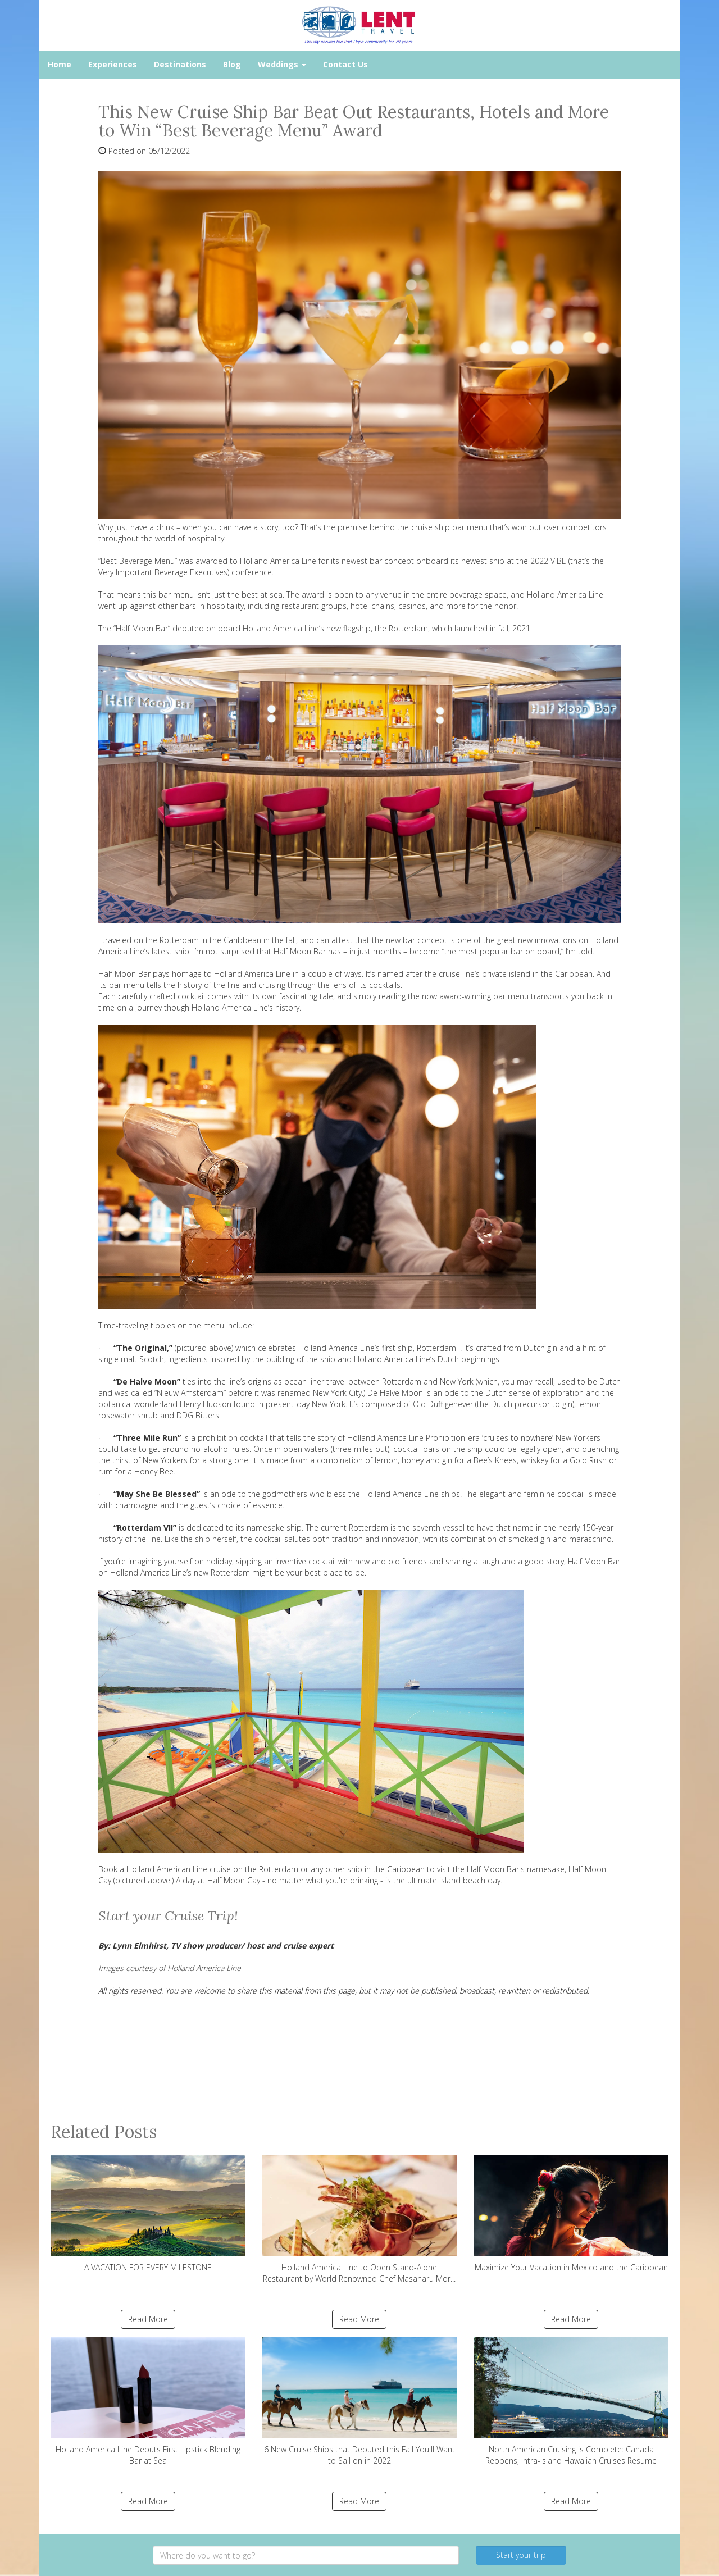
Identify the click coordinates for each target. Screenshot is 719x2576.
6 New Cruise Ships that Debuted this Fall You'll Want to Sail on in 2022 (359, 2401)
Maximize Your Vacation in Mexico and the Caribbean (571, 2214)
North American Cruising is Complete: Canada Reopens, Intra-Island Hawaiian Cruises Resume (571, 2401)
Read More (148, 2319)
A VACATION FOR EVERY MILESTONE (148, 2214)
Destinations (180, 64)
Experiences (112, 64)
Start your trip (521, 2555)
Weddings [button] (282, 64)
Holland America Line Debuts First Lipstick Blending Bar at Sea (148, 2401)
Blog (232, 64)
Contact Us (345, 64)
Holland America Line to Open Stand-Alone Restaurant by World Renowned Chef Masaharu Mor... (359, 2219)
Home (59, 64)
